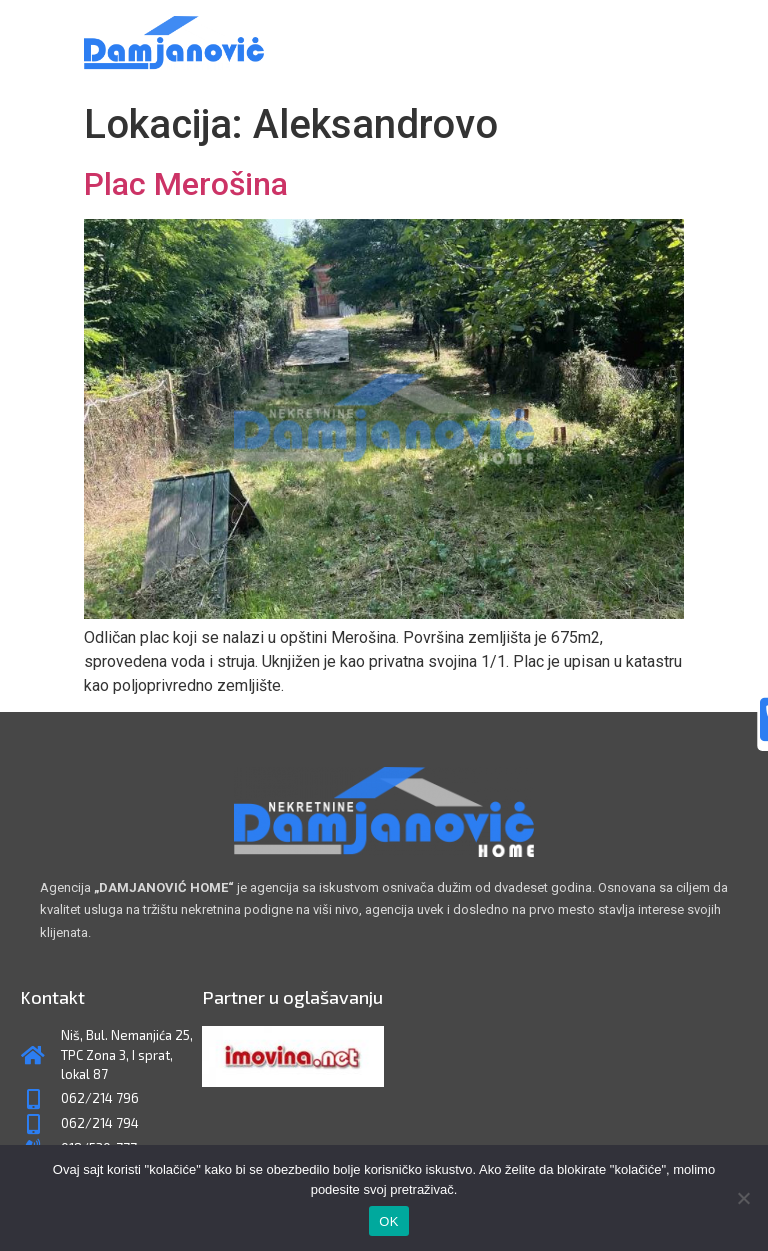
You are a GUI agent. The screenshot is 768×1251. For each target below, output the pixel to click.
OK (388, 1221)
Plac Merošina (186, 184)
